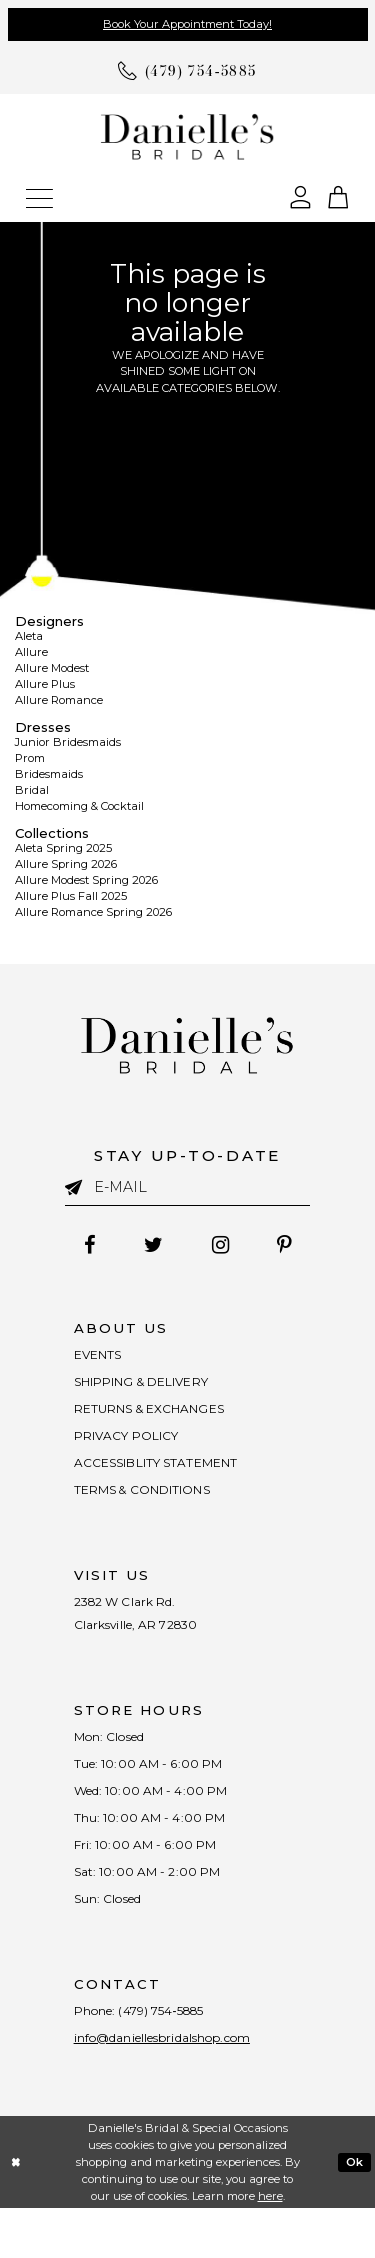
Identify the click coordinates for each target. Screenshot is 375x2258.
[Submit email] (80, 1186)
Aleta (29, 636)
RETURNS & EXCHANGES (156, 1417)
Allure (31, 652)
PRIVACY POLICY (131, 1447)
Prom (30, 758)
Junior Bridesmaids (68, 742)
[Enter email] (188, 1186)
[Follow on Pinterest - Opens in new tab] (292, 1245)
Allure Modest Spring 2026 (86, 880)
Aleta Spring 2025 (63, 848)
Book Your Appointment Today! (187, 24)
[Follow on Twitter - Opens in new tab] (151, 1245)
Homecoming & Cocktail (79, 806)
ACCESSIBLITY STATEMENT (163, 1477)
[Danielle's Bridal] (187, 136)
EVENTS (100, 1357)
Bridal (32, 790)
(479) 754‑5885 (173, 2056)
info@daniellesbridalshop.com (176, 2086)
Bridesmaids (49, 774)
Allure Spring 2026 (66, 864)
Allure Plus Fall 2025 (71, 896)
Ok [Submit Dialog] (355, 2211)
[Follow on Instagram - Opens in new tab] (223, 1245)
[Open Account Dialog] (300, 195)
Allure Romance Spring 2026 (93, 912)
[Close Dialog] (16, 2211)
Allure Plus (45, 684)
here (270, 2245)
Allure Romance (59, 700)
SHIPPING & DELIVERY (148, 1387)
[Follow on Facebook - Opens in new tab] (81, 1245)
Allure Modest (52, 668)
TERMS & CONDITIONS (150, 1507)
